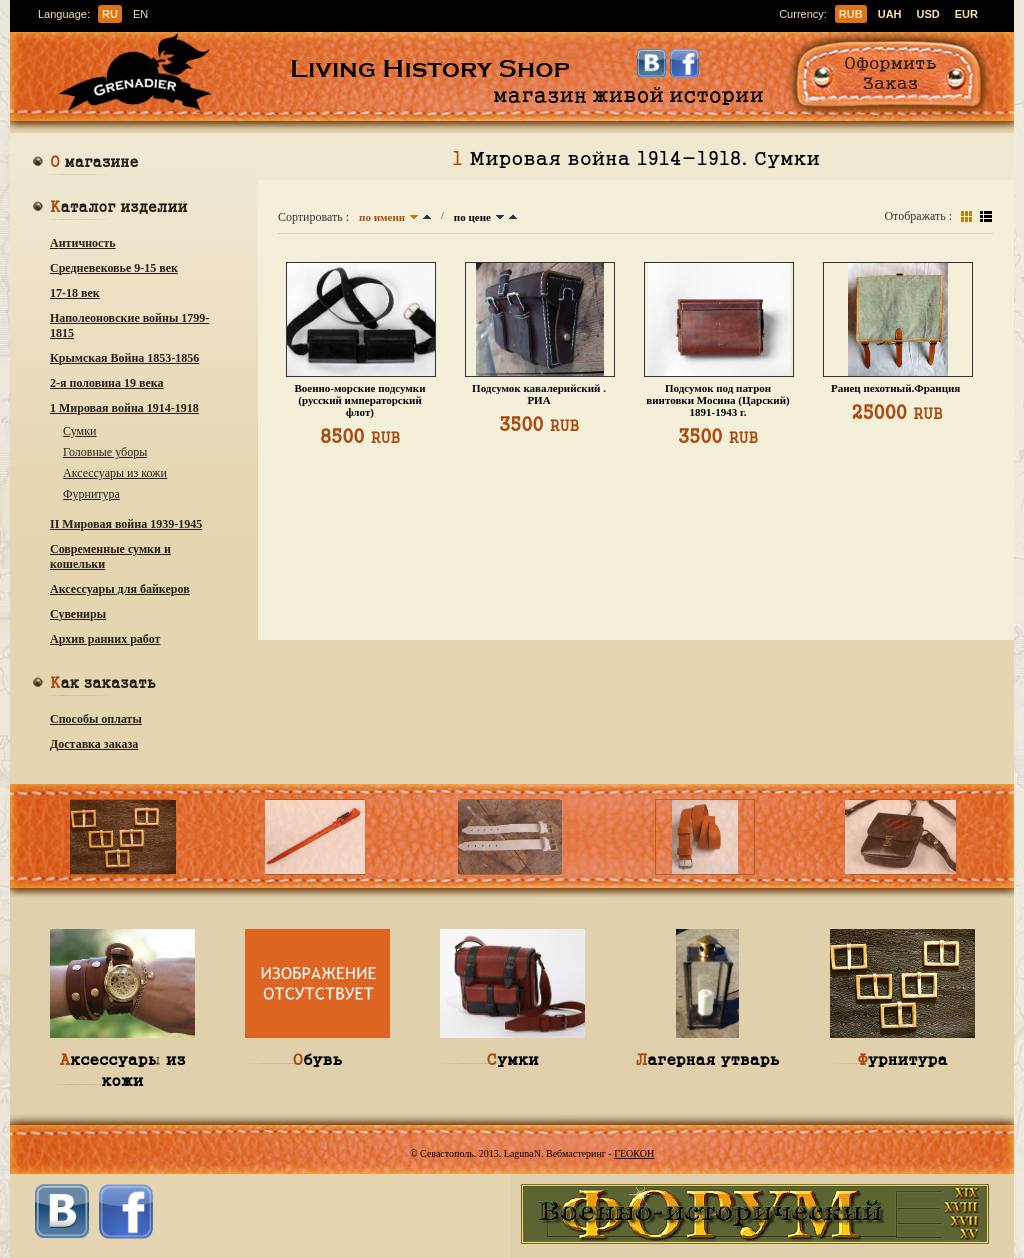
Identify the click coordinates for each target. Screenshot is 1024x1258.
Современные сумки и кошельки (110, 556)
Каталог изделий (119, 208)
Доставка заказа (94, 744)
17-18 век (75, 293)
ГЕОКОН (634, 1153)
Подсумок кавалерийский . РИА (539, 394)
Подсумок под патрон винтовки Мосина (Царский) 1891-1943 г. (717, 400)
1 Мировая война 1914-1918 (124, 408)
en (140, 14)
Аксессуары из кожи (115, 473)
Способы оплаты (96, 719)
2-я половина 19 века (107, 383)
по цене (472, 217)
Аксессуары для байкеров (120, 589)
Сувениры (78, 614)
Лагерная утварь (707, 1058)
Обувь (318, 1058)
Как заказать (103, 684)
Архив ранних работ (105, 639)
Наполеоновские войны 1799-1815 (129, 325)
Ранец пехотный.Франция (897, 388)
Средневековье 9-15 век (114, 268)
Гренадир (141, 74)
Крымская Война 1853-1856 (124, 358)
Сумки (79, 431)
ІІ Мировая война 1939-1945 (126, 524)
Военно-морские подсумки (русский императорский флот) (359, 400)
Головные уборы (105, 452)
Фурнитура (91, 494)
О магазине (94, 163)
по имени (382, 217)
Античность (83, 243)
